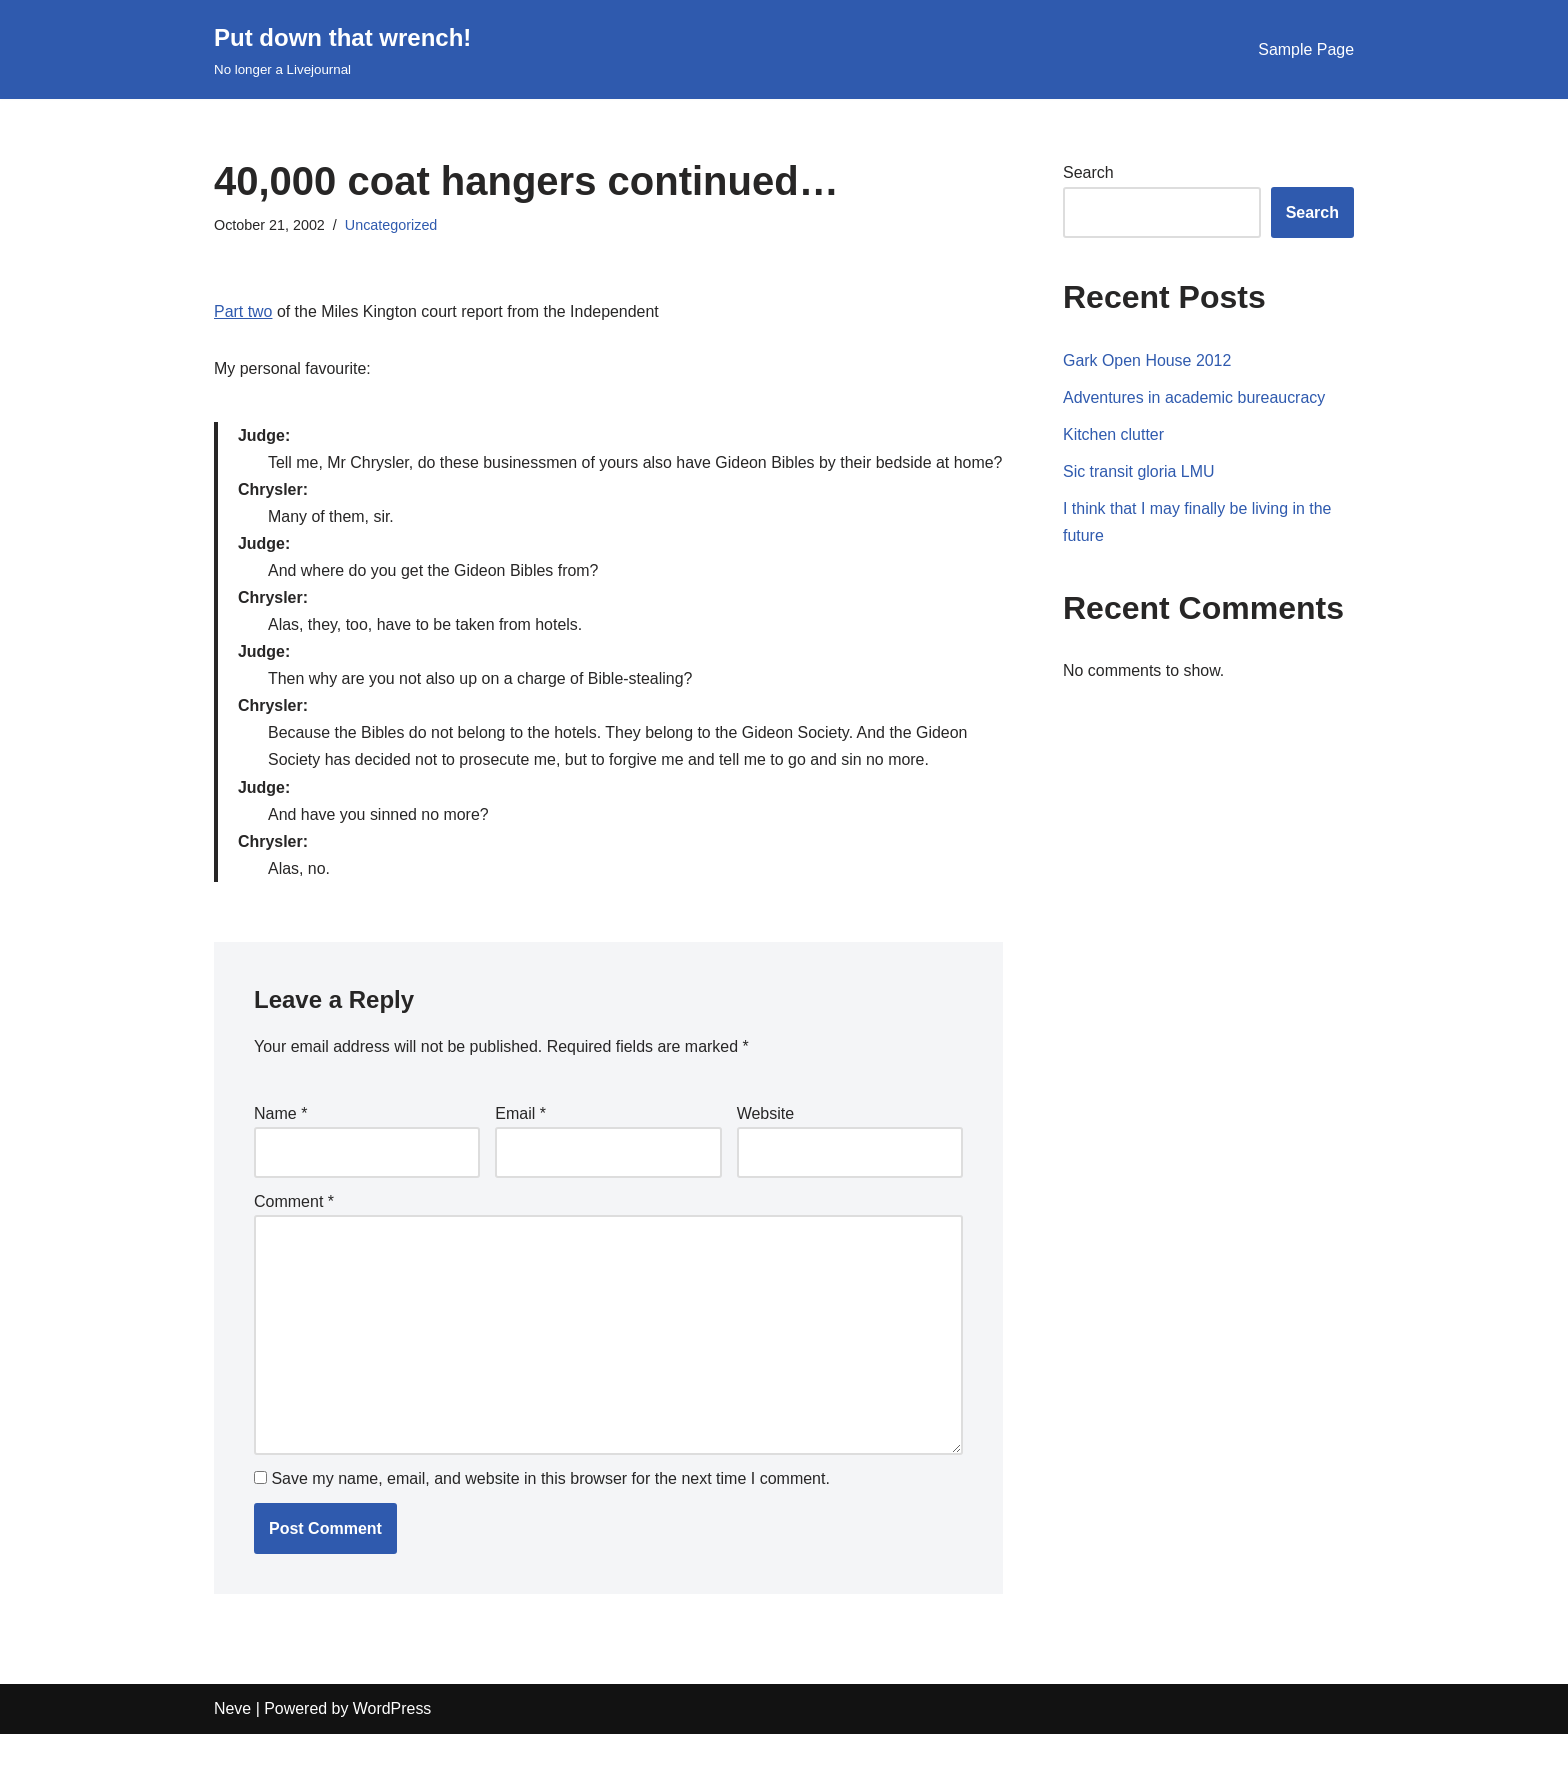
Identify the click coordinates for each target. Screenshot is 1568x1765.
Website (766, 1143)
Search (1088, 172)
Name (280, 1143)
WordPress (392, 1740)
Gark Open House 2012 (1147, 360)
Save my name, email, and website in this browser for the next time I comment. (550, 1510)
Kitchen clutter (1113, 434)
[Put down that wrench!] (342, 49)
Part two (243, 311)
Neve (232, 1740)
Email (520, 1143)
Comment (294, 1231)
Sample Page (1306, 49)
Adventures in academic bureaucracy (1194, 397)
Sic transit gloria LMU (1139, 471)
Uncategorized (391, 225)
